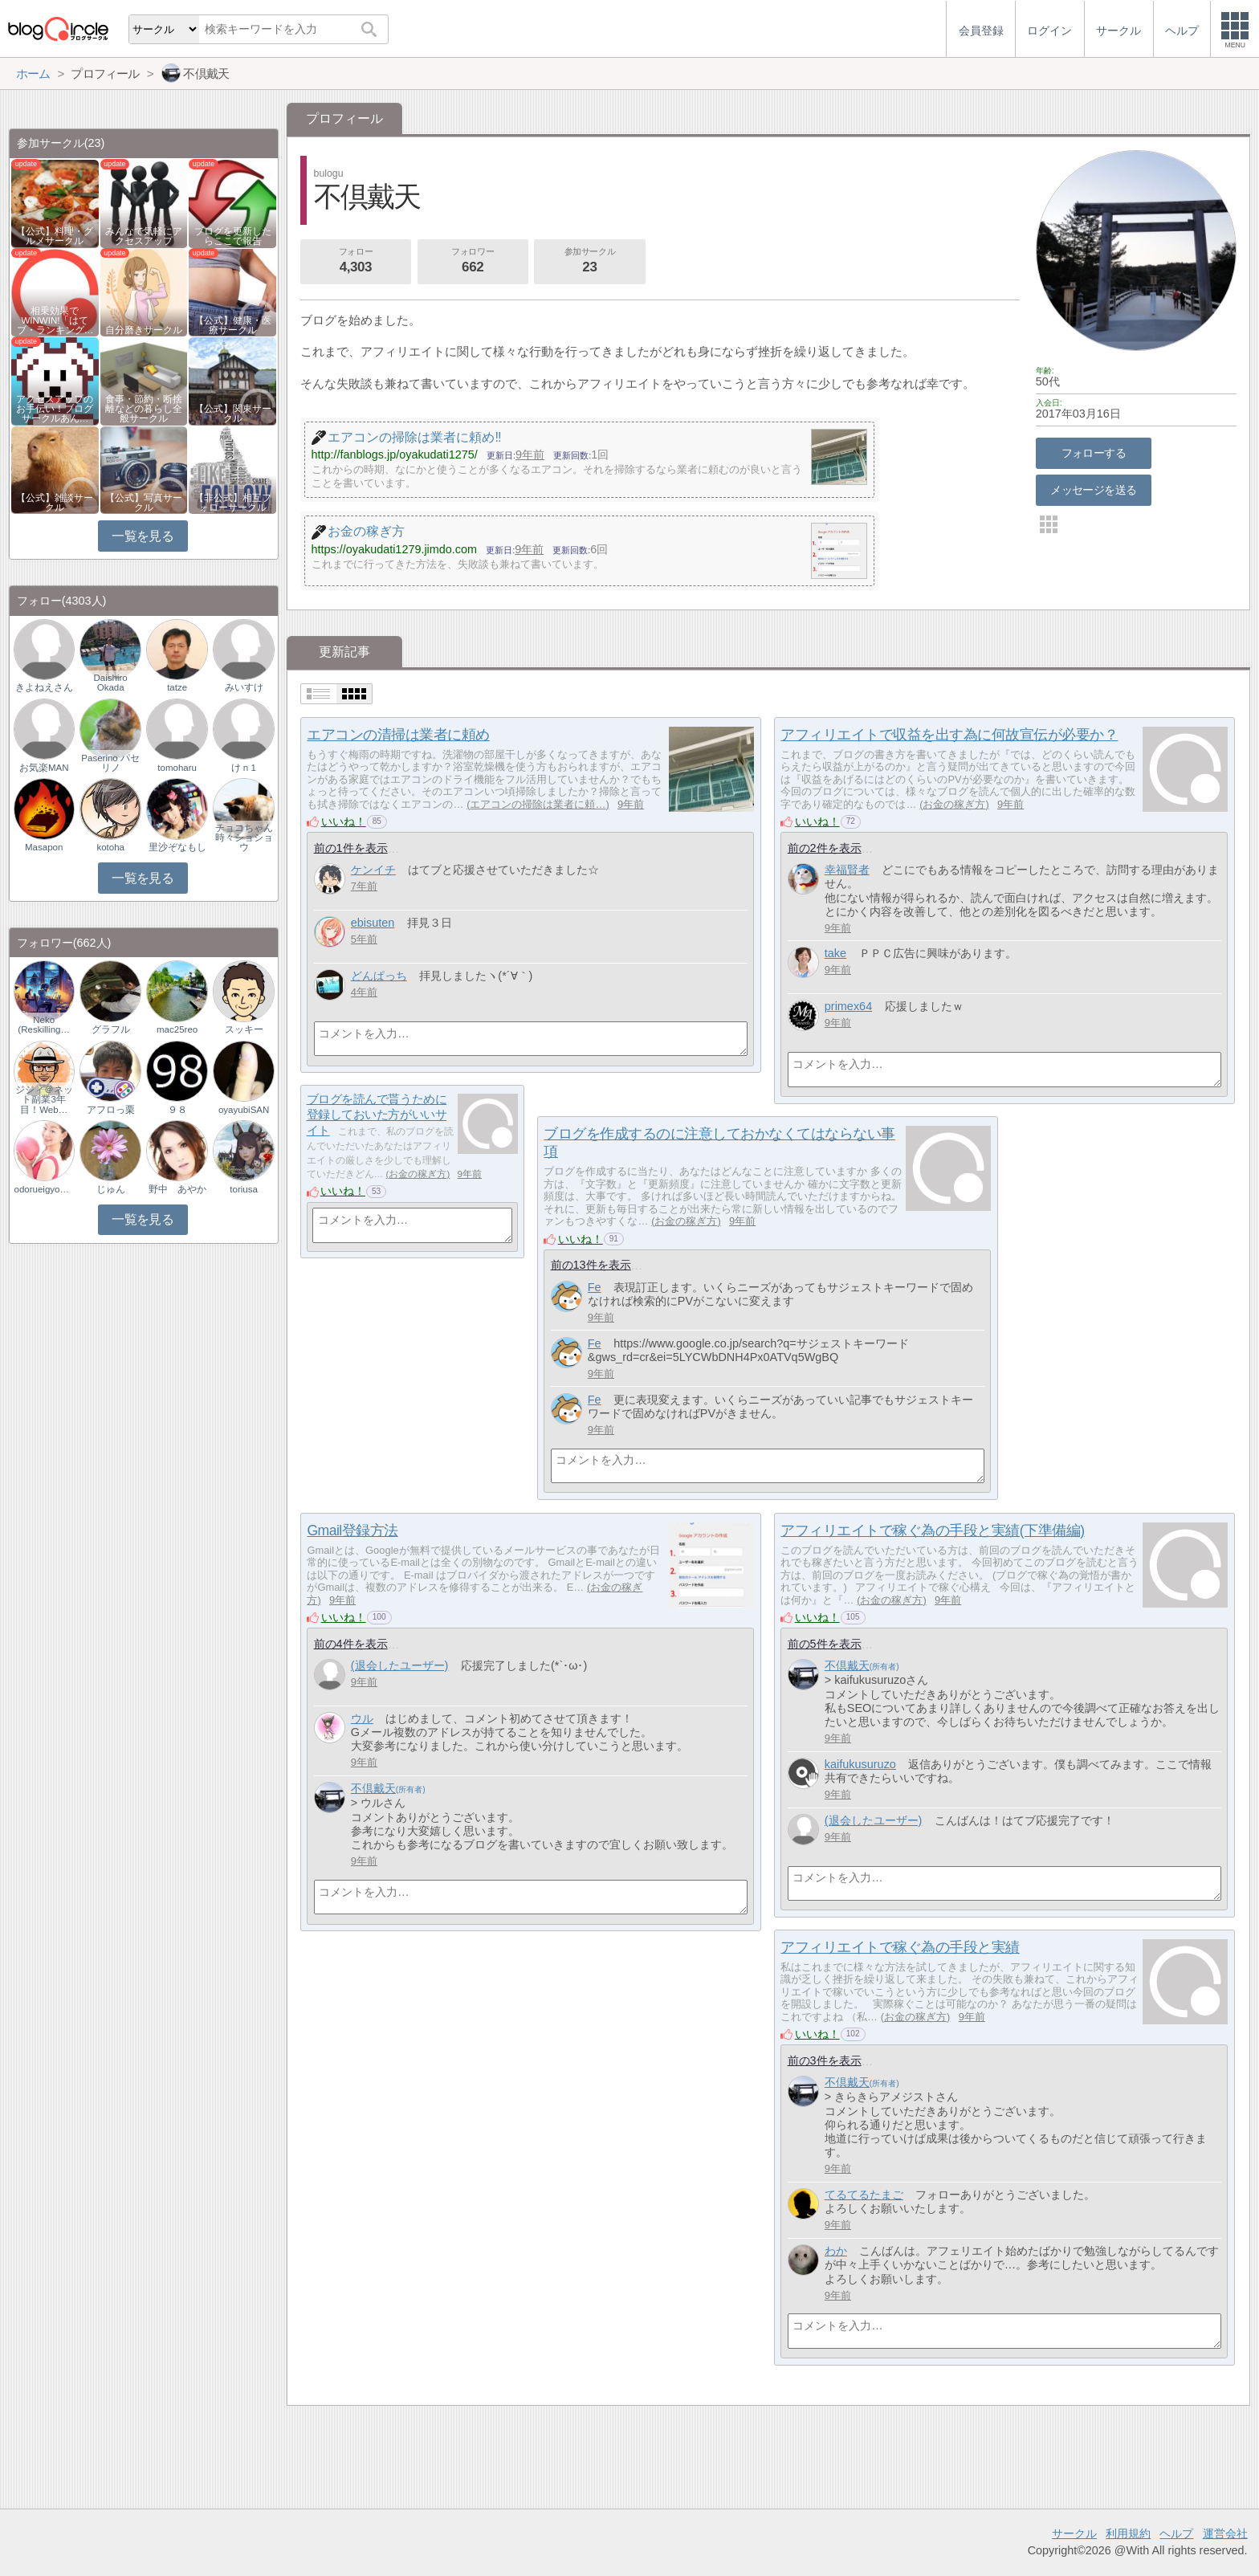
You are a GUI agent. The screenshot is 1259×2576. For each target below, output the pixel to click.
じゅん (110, 1189)
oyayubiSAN (243, 1110)
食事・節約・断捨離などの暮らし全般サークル (143, 408)
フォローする (1094, 452)
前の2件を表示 (825, 848)
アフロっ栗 (111, 1110)
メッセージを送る (1093, 489)
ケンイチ (373, 869)
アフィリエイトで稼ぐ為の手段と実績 (899, 1947)
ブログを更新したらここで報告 (232, 236)
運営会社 (1225, 2533)
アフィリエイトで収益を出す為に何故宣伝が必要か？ (949, 735)
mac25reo (177, 1029)
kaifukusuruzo (860, 1764)
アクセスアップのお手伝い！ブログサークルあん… (54, 408)
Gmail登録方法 (352, 1530)
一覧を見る (142, 536)
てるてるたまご (864, 2194)
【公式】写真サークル (143, 502)
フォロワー (473, 262)
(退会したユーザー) (400, 1665)
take (835, 953)
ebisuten (373, 922)
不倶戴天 (373, 1788)
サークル (1074, 2533)
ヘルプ (1176, 2533)
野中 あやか (177, 1189)
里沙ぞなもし (177, 847)
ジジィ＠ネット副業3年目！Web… (44, 1099)
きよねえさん (44, 687)
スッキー (244, 1029)
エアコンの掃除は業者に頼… (537, 804)
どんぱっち (379, 975)
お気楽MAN (44, 767)
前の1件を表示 (351, 848)
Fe (594, 1287)
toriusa (244, 1189)
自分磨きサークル (143, 330)
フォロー (355, 262)
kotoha (110, 847)
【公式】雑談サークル (54, 502)
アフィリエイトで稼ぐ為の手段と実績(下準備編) (932, 1530)
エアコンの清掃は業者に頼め (398, 735)
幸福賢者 (847, 869)
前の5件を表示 (825, 1643)
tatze (177, 687)
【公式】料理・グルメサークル (54, 236)
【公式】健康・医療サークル (232, 325)
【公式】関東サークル (232, 413)
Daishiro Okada (111, 682)
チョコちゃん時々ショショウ (244, 837)
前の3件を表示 (825, 2060)
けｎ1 (243, 767)
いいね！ (343, 821)
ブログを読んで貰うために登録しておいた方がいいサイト (377, 1114)
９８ (177, 1110)
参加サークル (590, 262)
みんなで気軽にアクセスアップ (143, 236)
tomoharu (177, 767)
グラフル (111, 1029)
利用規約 (1128, 2533)
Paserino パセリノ (110, 762)
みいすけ (244, 687)
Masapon (44, 847)
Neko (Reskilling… (44, 1024)
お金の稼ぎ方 (954, 804)
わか (836, 2250)
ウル (362, 1718)
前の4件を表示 (351, 1643)
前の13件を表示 (591, 1264)
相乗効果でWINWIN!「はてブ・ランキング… (55, 320)
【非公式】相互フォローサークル (232, 502)
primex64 (848, 1006)
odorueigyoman (44, 1189)
